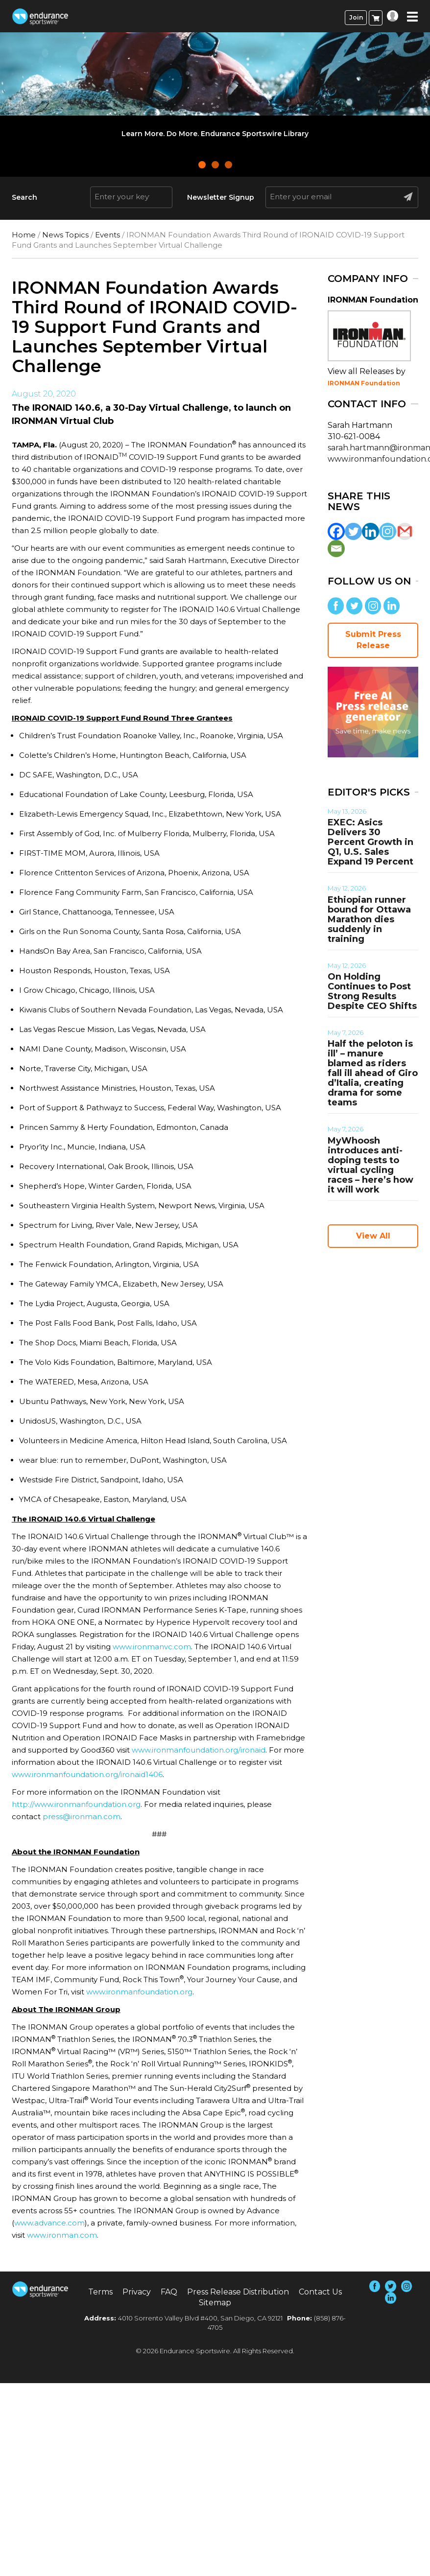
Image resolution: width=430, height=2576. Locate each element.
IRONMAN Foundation (364, 383)
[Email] (336, 548)
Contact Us (320, 2291)
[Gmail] (404, 531)
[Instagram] (387, 531)
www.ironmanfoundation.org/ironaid (198, 1750)
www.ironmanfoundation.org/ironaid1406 (87, 1774)
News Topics (65, 234)
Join (356, 17)
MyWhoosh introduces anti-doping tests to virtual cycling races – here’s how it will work (370, 1165)
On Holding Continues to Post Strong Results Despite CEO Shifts (372, 991)
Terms (100, 2291)
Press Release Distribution (238, 2291)
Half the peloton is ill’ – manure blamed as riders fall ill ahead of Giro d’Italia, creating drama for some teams (373, 1073)
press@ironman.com (81, 1816)
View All (373, 1236)
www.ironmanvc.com (152, 1646)
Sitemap (215, 2302)
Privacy (136, 2291)
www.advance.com (49, 2222)
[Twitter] (353, 531)
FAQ (169, 2291)
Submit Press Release (373, 640)
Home (24, 234)
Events (107, 234)
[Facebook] (336, 531)
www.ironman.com (62, 2235)
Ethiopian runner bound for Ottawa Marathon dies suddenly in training (369, 919)
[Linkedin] (370, 531)
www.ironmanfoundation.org (139, 1991)
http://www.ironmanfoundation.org (76, 1804)
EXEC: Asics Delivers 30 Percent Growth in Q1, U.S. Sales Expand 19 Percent (370, 842)
